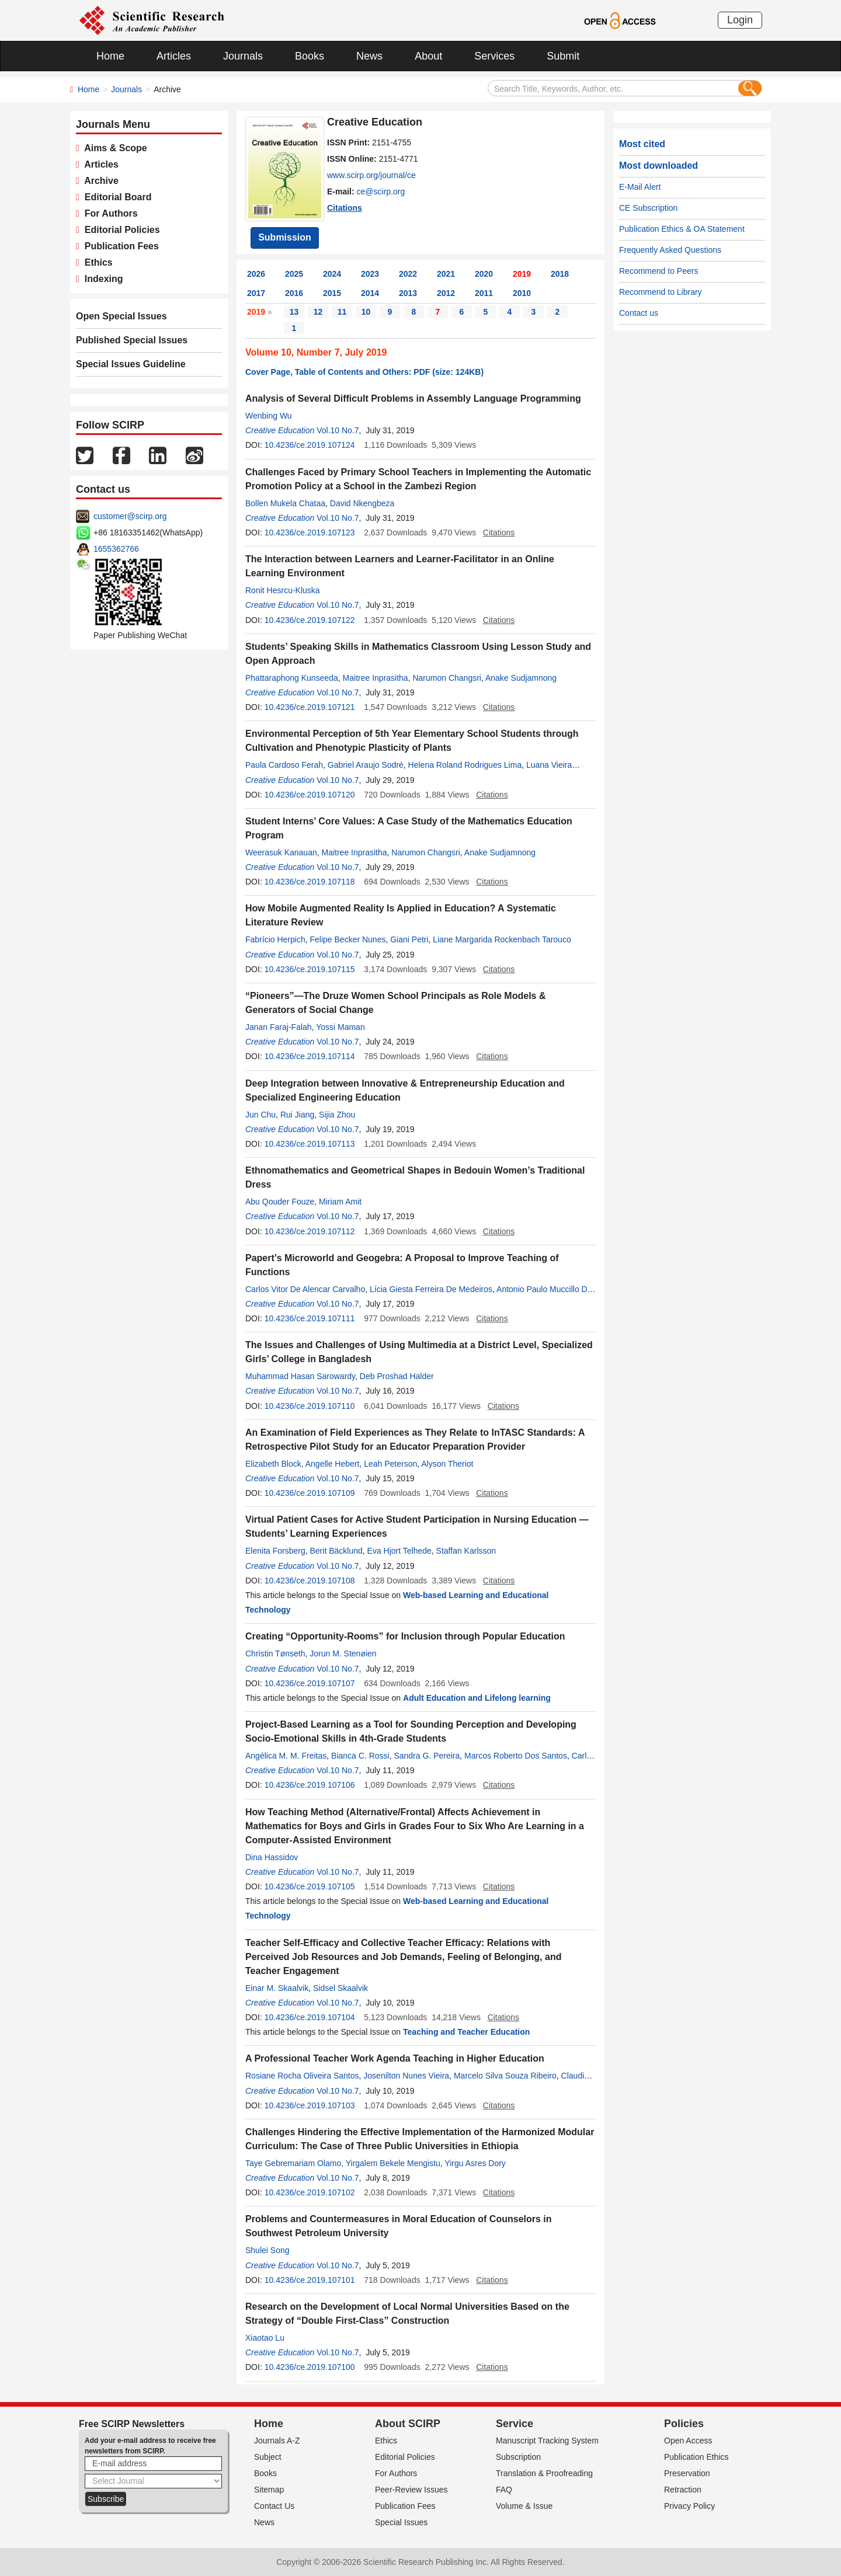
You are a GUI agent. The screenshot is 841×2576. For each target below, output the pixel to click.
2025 (294, 274)
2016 (294, 293)
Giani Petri (409, 939)
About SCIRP (407, 2423)
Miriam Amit (340, 1201)
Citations (344, 208)
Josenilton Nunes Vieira (406, 2075)
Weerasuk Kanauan (281, 852)
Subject (268, 2457)
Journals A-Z (277, 2440)
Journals (243, 56)
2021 (446, 274)
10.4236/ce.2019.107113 (310, 1143)
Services (494, 56)
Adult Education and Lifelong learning (477, 1698)
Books (309, 56)
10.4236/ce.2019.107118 (310, 881)
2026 (256, 274)
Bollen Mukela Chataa (285, 503)
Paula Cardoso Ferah (284, 765)
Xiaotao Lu (264, 2337)
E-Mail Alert (640, 187)
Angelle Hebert (332, 1463)
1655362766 (116, 549)
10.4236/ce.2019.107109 (310, 1493)
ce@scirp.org (381, 191)
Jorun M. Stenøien (343, 1653)
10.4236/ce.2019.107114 (310, 1056)
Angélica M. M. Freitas (285, 1755)
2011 (484, 293)
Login (740, 20)
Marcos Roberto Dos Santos (515, 1755)
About (428, 56)
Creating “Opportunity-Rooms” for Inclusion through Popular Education (405, 1636)
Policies (684, 2423)
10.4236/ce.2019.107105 (310, 1886)
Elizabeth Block (273, 1463)
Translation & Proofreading (544, 2473)
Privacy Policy (689, 2506)
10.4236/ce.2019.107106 (310, 1785)
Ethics (96, 262)
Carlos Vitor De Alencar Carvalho (305, 1289)
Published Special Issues (131, 340)
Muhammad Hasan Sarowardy (300, 1376)
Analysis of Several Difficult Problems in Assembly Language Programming (413, 398)
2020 (484, 274)
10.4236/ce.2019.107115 (310, 969)
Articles (174, 56)
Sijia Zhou (337, 1114)
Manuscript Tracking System (547, 2440)
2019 (522, 274)
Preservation (687, 2473)
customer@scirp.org (129, 516)
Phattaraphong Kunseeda (291, 678)
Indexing (101, 279)
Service (514, 2423)
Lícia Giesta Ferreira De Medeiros (431, 1289)
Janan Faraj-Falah (278, 1027)
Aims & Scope (113, 148)
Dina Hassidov (271, 1857)
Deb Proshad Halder (397, 1376)
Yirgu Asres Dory (475, 2163)
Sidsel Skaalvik (340, 1988)
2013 (408, 293)
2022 (408, 274)
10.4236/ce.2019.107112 (310, 1231)
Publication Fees (119, 246)
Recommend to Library (660, 292)
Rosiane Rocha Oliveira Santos (302, 2075)
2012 (446, 293)
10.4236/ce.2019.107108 (310, 1580)
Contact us (638, 313)
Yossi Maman (340, 1027)
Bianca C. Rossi (360, 1755)
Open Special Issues (121, 316)
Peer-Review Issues (411, 2489)
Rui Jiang (297, 1114)
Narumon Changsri (446, 678)
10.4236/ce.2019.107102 (310, 2192)
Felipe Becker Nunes (347, 939)
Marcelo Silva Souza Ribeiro (505, 2075)
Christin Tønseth (275, 1653)
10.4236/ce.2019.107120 (310, 794)
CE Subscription (648, 208)
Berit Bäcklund (336, 1550)
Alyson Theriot (447, 1463)
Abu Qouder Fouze (279, 1201)
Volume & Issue (524, 2506)
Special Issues (401, 2522)
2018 (560, 274)
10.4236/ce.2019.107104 (310, 2017)
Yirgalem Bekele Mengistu (393, 2163)
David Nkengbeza (362, 503)
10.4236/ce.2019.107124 (310, 445)
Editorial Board (115, 197)
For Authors (108, 213)
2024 (332, 274)
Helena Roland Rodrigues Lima (465, 765)
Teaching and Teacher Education (466, 2032)
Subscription (518, 2457)
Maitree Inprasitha (375, 678)
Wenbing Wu (268, 415)
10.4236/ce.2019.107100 (310, 2367)
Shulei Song (267, 2250)
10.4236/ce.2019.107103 (310, 2105)
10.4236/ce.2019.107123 (310, 532)
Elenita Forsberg (275, 1550)
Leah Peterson (390, 1463)
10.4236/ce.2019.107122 (310, 620)
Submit (563, 56)
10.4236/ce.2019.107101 (310, 2280)
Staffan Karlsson (466, 1550)
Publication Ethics (696, 2457)
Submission (284, 237)
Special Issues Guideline (131, 364)
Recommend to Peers (658, 271)
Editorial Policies (119, 230)
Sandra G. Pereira (427, 1755)
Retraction (682, 2489)
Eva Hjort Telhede (399, 1550)
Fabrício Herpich (275, 939)
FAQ (504, 2489)
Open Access (688, 2440)
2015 (332, 293)
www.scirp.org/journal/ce (371, 175)
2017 (256, 293)
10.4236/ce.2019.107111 (310, 1318)
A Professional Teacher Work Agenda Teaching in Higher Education (394, 2058)
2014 (370, 293)
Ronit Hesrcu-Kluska (282, 590)
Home (110, 56)
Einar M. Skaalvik (276, 1988)
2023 (370, 274)
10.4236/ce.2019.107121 (310, 707)
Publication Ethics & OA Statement (682, 229)
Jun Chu (260, 1114)
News (369, 56)
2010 (522, 293)
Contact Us (274, 2506)
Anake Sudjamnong (521, 678)
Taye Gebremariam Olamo (293, 2163)
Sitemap (269, 2489)
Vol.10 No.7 (338, 430)
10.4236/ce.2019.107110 (310, 1406)
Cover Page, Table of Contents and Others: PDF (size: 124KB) (364, 372)
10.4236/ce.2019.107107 (310, 1683)
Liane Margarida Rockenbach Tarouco (502, 939)
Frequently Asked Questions (670, 250)
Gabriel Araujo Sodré (366, 765)
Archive (99, 181)
